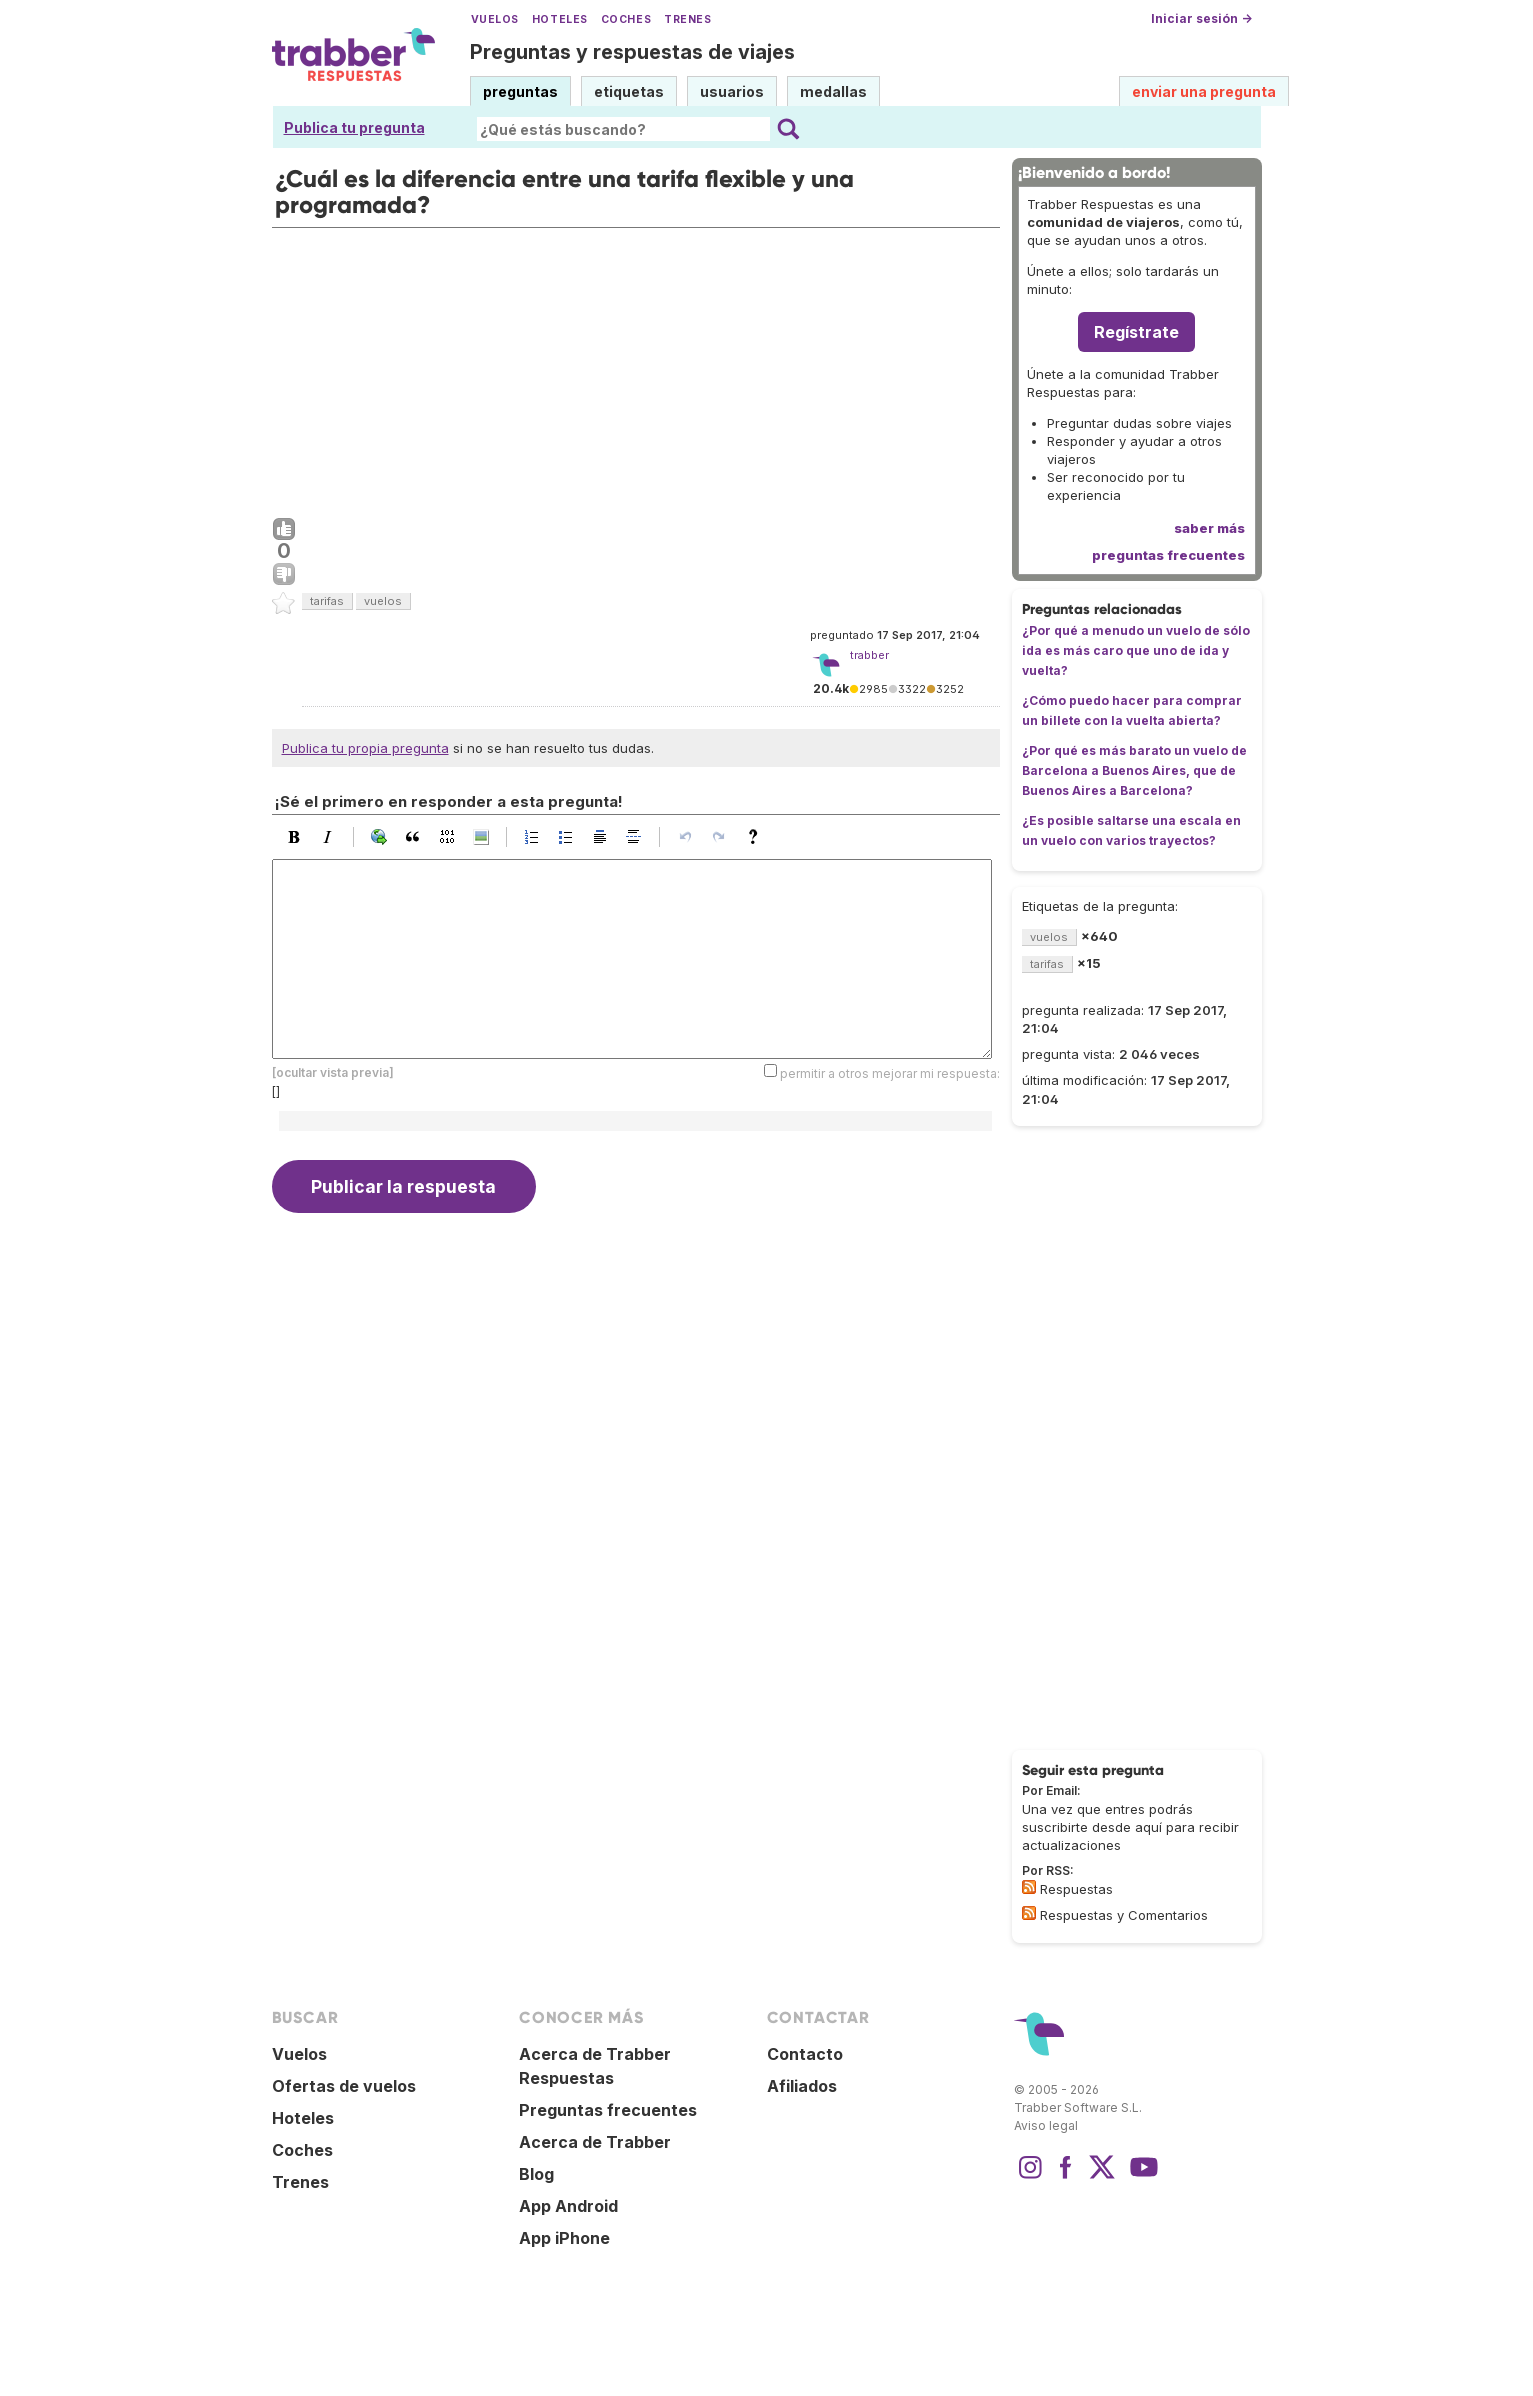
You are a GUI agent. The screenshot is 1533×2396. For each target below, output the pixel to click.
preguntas (520, 91)
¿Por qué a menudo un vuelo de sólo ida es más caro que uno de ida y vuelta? (1136, 650)
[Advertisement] (636, 368)
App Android (568, 2206)
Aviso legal (1046, 2125)
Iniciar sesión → (1201, 18)
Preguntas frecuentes (608, 2110)
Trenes (687, 19)
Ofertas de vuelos (344, 2086)
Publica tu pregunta (354, 127)
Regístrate (1136, 332)
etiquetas (629, 91)
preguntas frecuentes (1168, 555)
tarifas (327, 601)
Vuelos (495, 19)
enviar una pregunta (1204, 91)
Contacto (805, 2054)
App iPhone (564, 2238)
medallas (833, 91)
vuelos (383, 601)
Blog (536, 2174)
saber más (1209, 528)
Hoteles (560, 19)
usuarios (732, 91)
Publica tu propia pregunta (365, 748)
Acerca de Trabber (595, 2142)
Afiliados (802, 2086)
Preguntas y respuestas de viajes (632, 52)
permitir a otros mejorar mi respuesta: (890, 1073)
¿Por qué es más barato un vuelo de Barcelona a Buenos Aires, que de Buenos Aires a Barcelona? (1134, 770)
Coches (626, 19)
